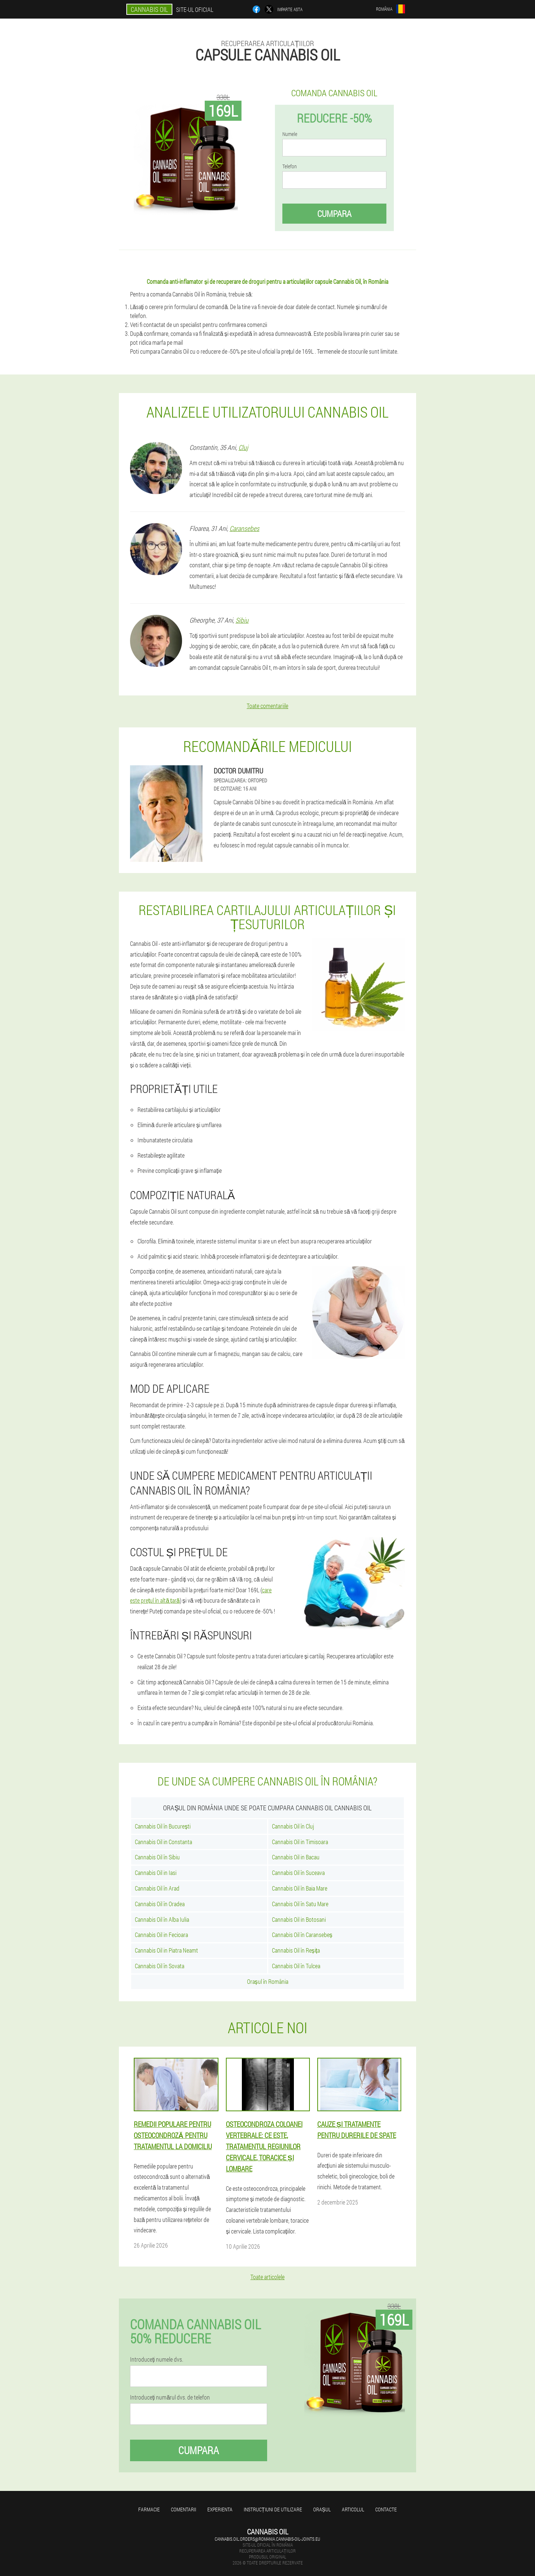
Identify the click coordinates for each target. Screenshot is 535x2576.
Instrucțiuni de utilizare (273, 2509)
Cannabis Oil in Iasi (155, 1872)
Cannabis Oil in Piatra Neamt (166, 1950)
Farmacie (149, 2509)
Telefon (289, 166)
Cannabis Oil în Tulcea (296, 1966)
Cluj (243, 447)
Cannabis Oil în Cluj (293, 1826)
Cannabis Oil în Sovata (159, 1966)
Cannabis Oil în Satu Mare (300, 1904)
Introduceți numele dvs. (156, 2359)
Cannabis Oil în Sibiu (157, 1857)
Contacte (386, 2509)
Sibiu (242, 620)
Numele (289, 134)
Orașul (322, 2509)
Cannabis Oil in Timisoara (300, 1842)
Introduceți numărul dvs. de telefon (170, 2397)
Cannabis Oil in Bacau (296, 1857)
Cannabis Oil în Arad (157, 1888)
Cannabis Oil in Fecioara (161, 1935)
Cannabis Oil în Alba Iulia (162, 1919)
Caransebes (244, 528)
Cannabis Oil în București (163, 1826)
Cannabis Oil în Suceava (298, 1872)
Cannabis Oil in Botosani (299, 1919)
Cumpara (334, 214)
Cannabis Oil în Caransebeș (302, 1935)
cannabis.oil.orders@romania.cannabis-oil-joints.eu (267, 2539)
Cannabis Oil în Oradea (160, 1904)
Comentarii (183, 2509)
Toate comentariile (267, 706)
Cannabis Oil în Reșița (296, 1950)
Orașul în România (267, 1981)
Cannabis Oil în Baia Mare (299, 1888)
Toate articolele (267, 2277)
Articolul (353, 2509)
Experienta (220, 2509)
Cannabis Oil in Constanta (163, 1842)
